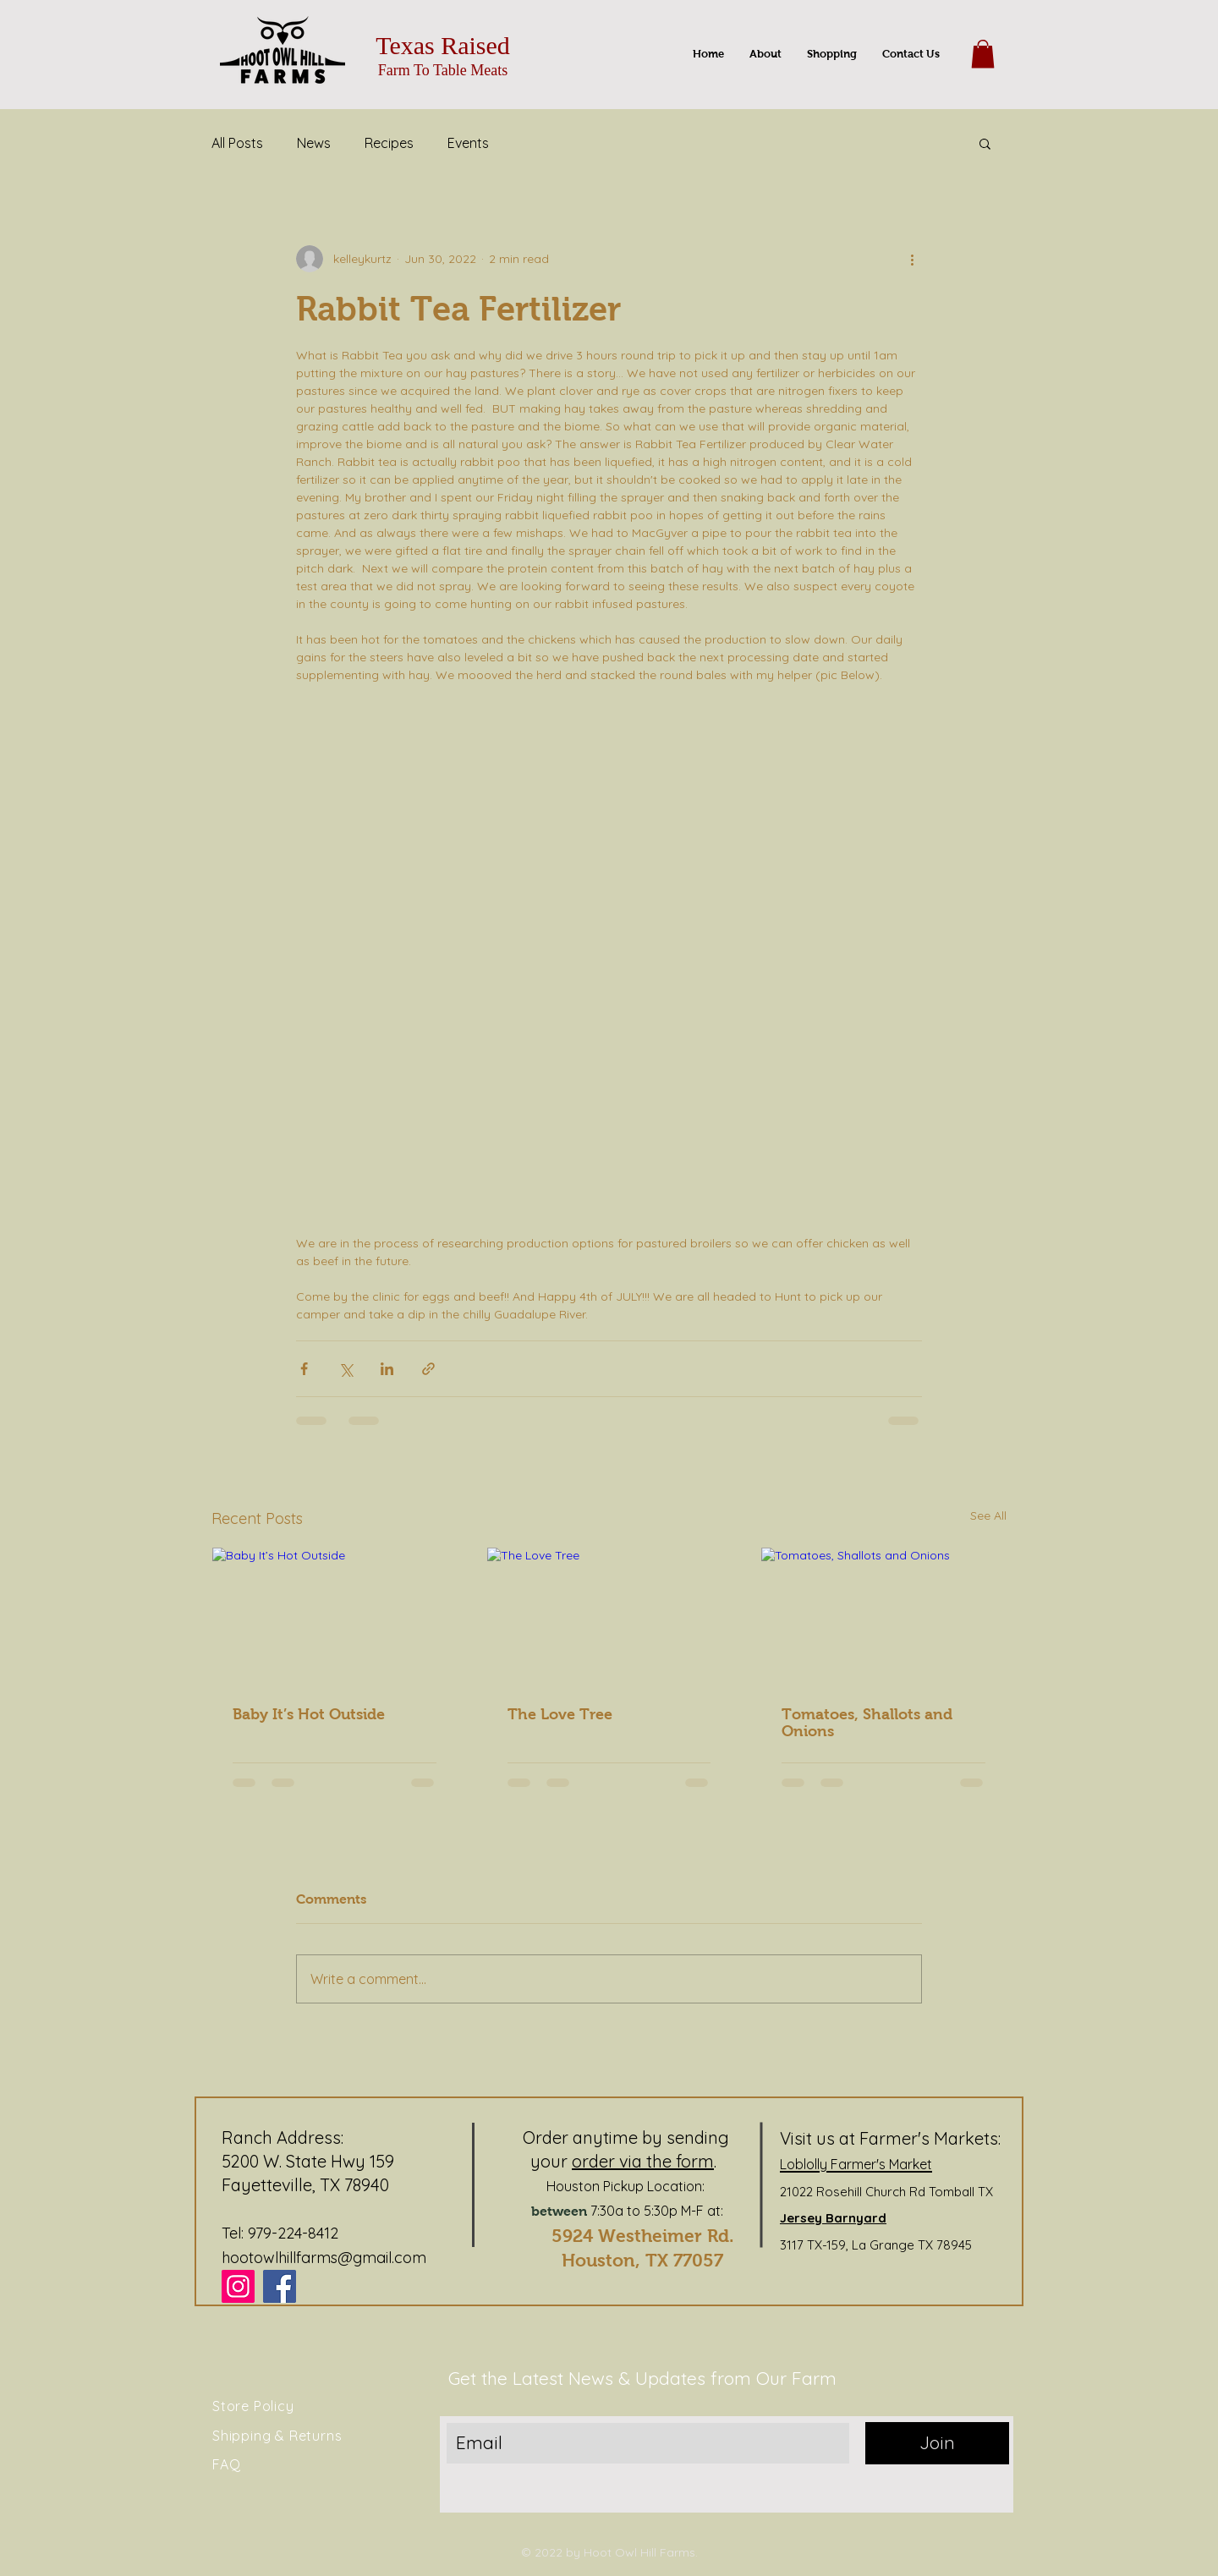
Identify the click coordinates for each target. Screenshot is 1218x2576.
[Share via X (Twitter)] (345, 1369)
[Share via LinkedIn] (387, 1369)
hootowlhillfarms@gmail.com (324, 2257)
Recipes (389, 142)
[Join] (937, 2443)
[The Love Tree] (609, 1616)
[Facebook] (279, 2286)
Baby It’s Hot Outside (309, 1714)
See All (988, 1515)
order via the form (643, 2161)
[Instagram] (238, 2286)
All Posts (237, 142)
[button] (983, 54)
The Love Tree (560, 1714)
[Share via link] (428, 1369)
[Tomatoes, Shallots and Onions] (883, 1616)
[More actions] (912, 259)
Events (468, 142)
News (314, 142)
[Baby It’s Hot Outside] (334, 1616)
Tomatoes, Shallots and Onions (867, 1723)
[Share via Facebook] (304, 1369)
